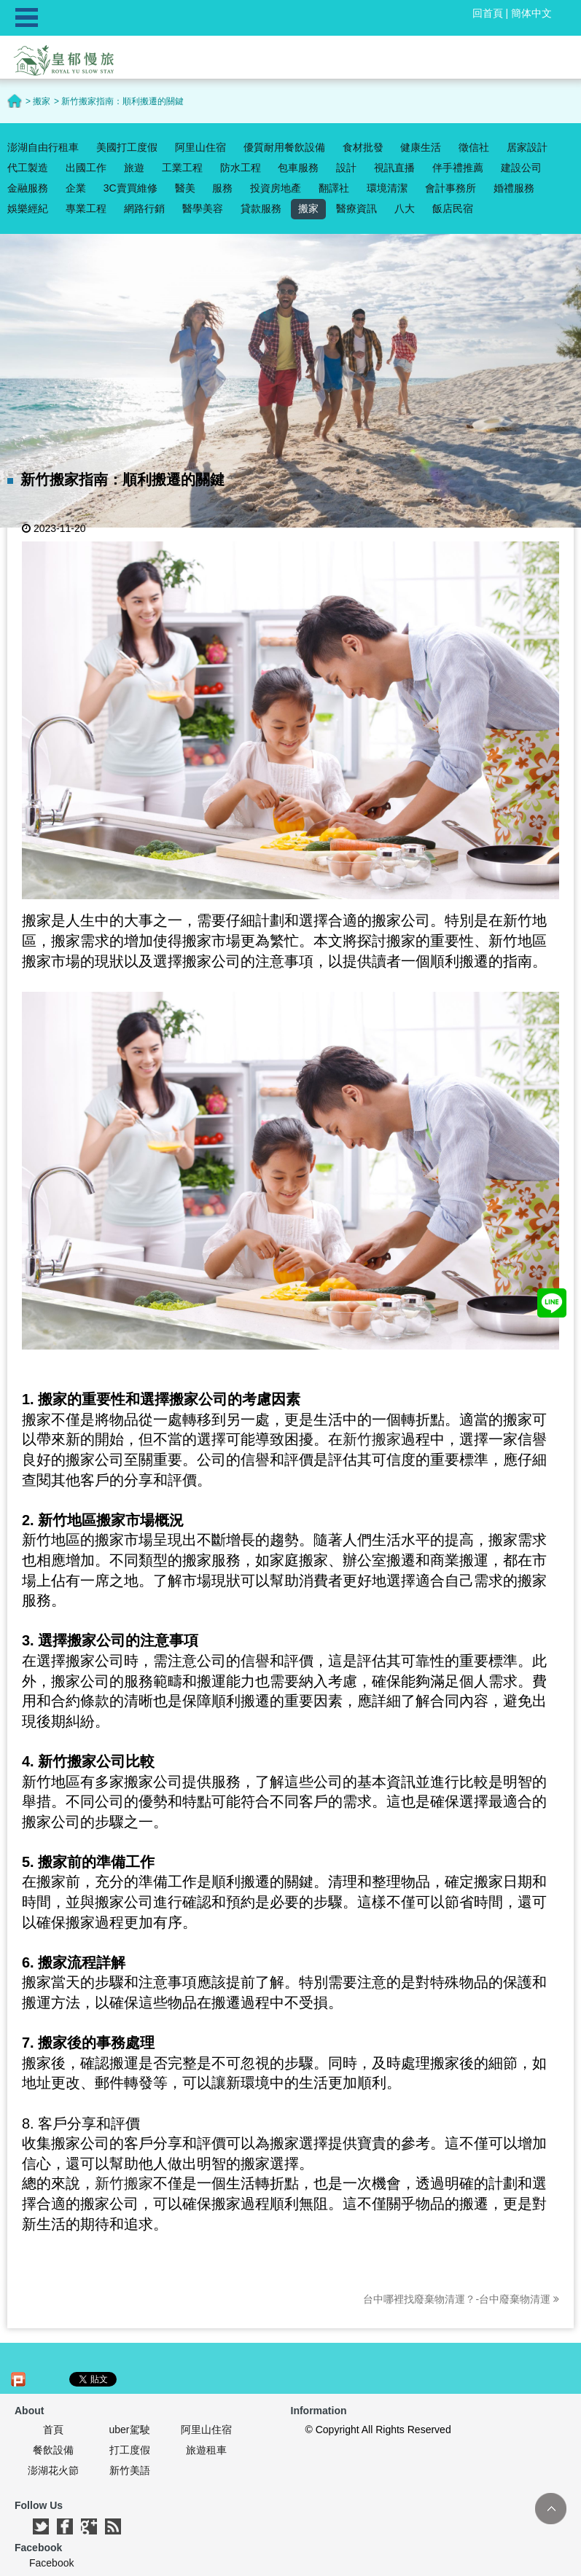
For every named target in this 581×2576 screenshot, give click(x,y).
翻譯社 (334, 188)
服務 (222, 188)
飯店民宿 (452, 208)
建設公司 (521, 167)
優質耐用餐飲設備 (284, 147)
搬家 (308, 208)
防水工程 (240, 167)
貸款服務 (261, 208)
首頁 (53, 2429)
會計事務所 (450, 188)
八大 (404, 208)
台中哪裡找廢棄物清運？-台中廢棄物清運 (461, 2299)
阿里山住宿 (200, 147)
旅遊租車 (206, 2450)
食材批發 (363, 147)
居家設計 (527, 147)
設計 (346, 167)
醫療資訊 (356, 208)
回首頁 (487, 13)
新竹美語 (129, 2470)
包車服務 (298, 167)
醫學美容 (202, 208)
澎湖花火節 (53, 2470)
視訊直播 (394, 167)
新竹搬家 (372, 1439)
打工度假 (129, 2450)
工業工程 (182, 167)
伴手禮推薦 (457, 167)
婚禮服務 (514, 188)
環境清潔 (387, 188)
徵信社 (474, 147)
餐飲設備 (53, 2450)
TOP (550, 2508)
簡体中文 (531, 13)
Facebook (51, 2563)
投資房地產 (275, 188)
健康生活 (420, 147)
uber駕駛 (129, 2429)
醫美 (185, 188)
